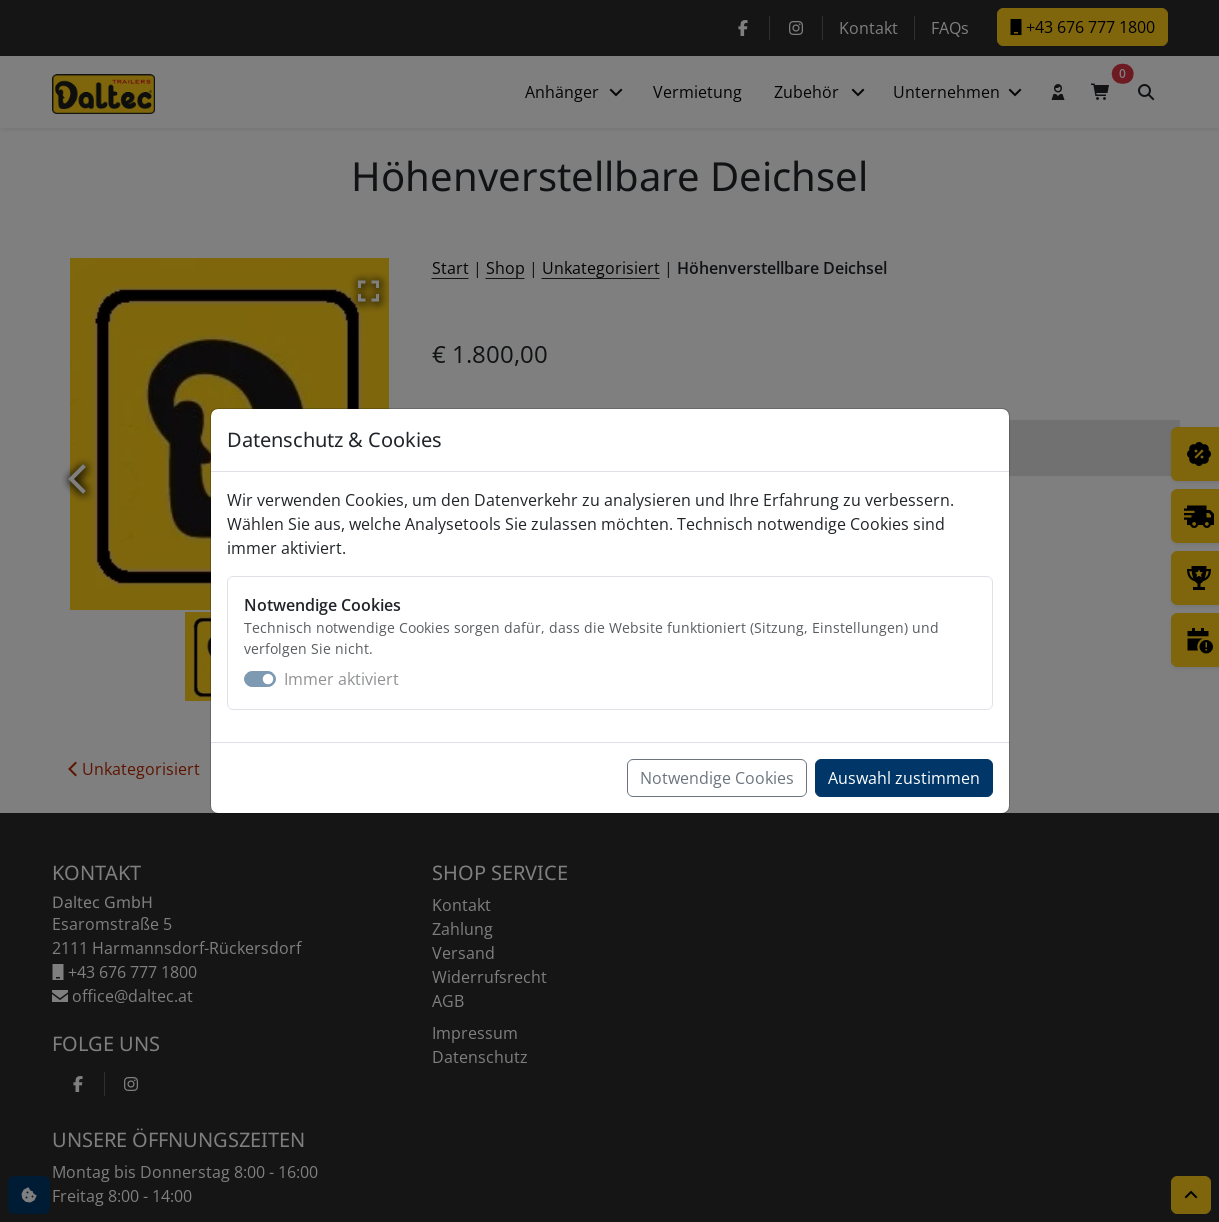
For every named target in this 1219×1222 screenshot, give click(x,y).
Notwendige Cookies (717, 778)
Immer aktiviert (341, 679)
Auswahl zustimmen (904, 778)
